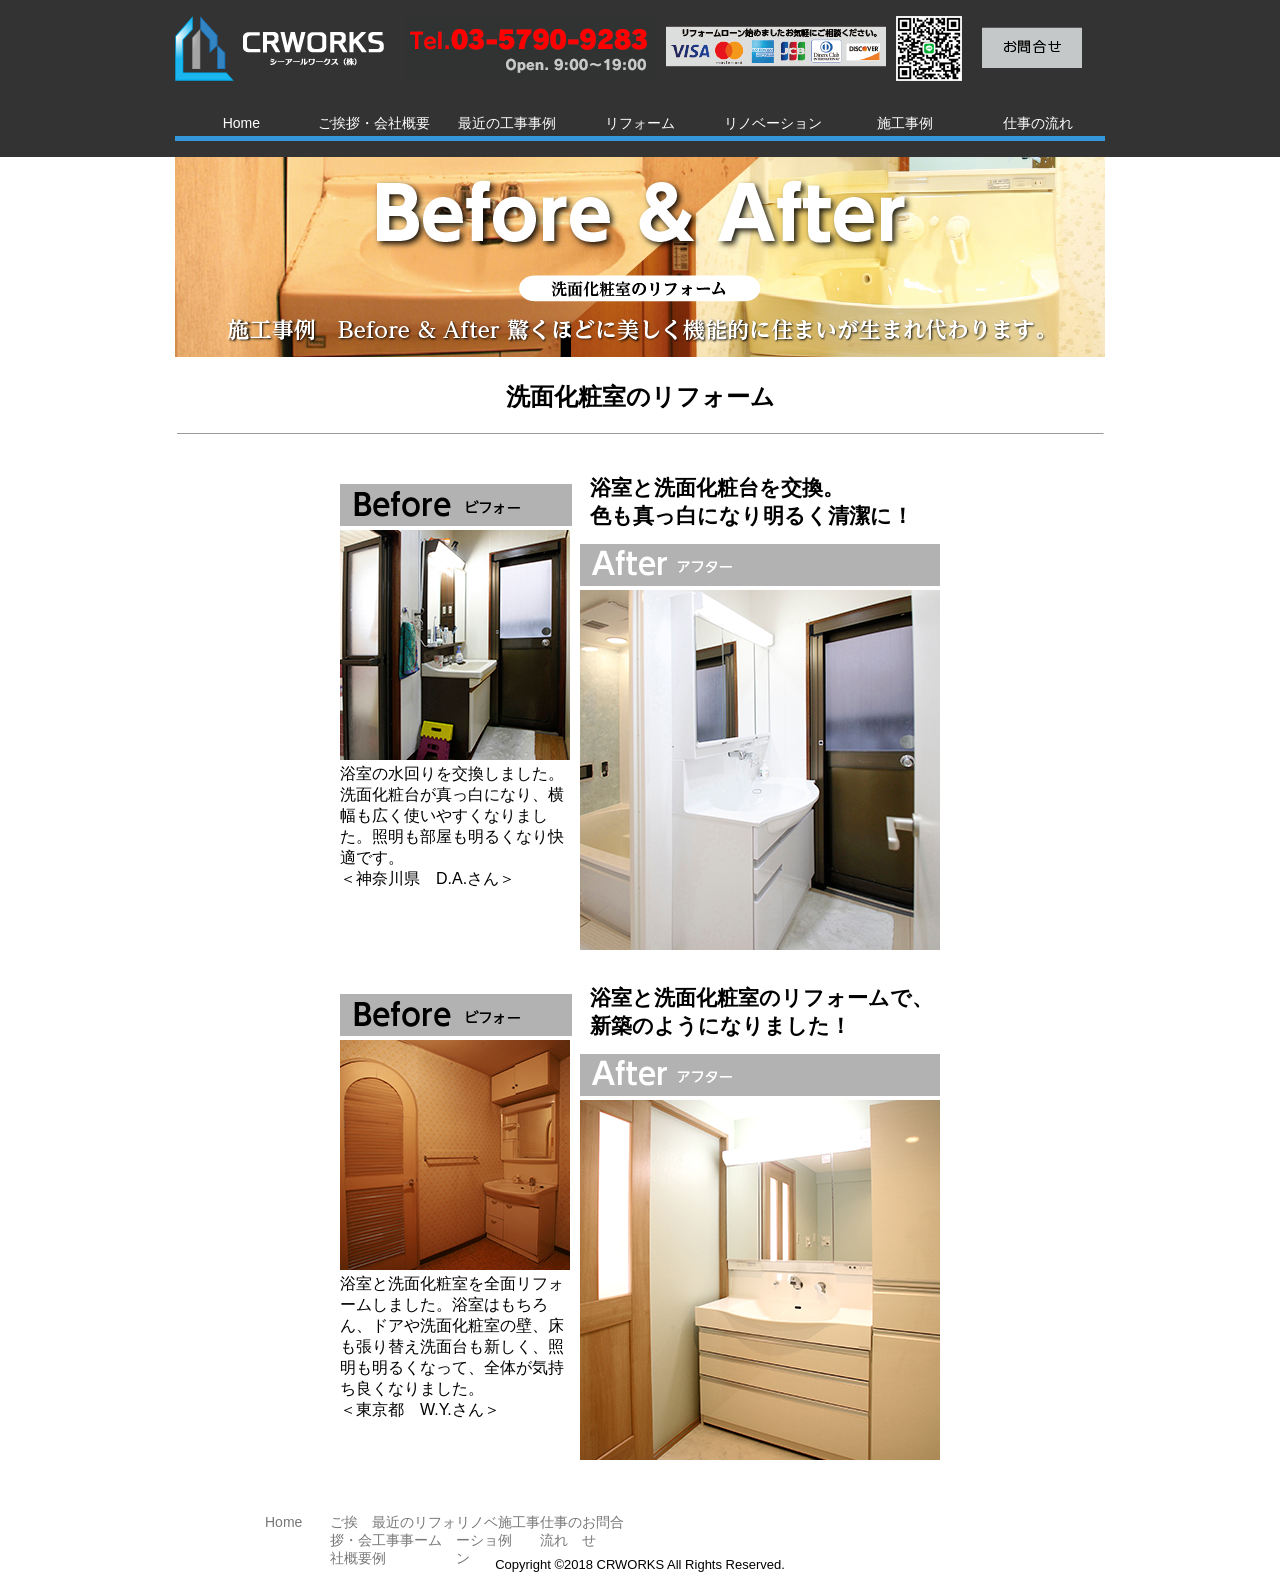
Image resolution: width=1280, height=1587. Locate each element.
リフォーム (640, 123)
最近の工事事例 (507, 123)
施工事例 (905, 123)
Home (241, 123)
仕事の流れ (1038, 123)
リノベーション (773, 123)
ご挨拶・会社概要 (374, 123)
